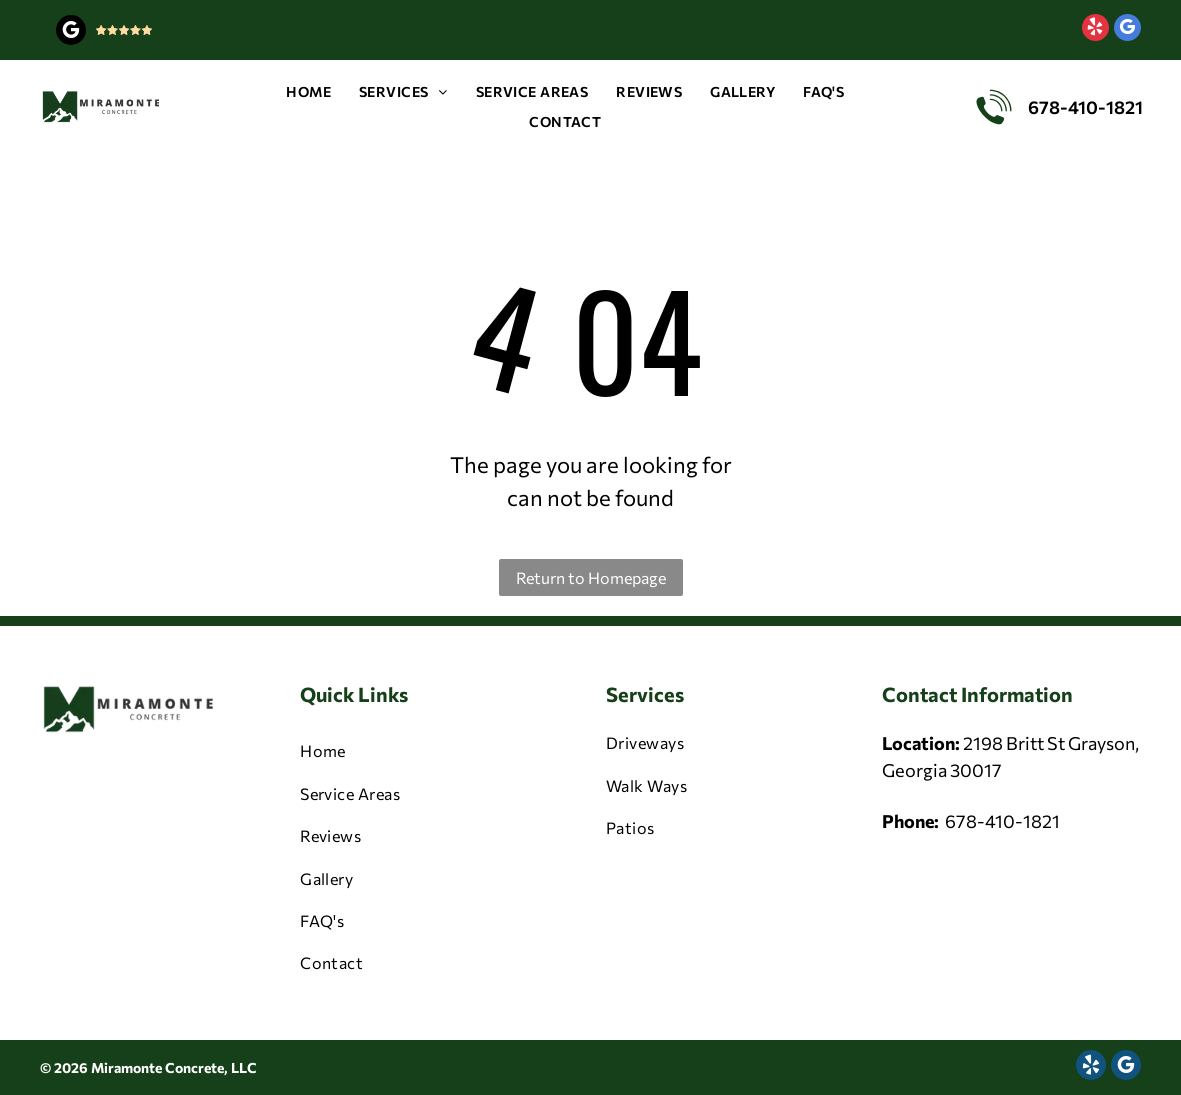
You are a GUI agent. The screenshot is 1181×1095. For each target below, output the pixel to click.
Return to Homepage (591, 577)
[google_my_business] (71, 32)
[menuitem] (308, 91)
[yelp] (1095, 30)
